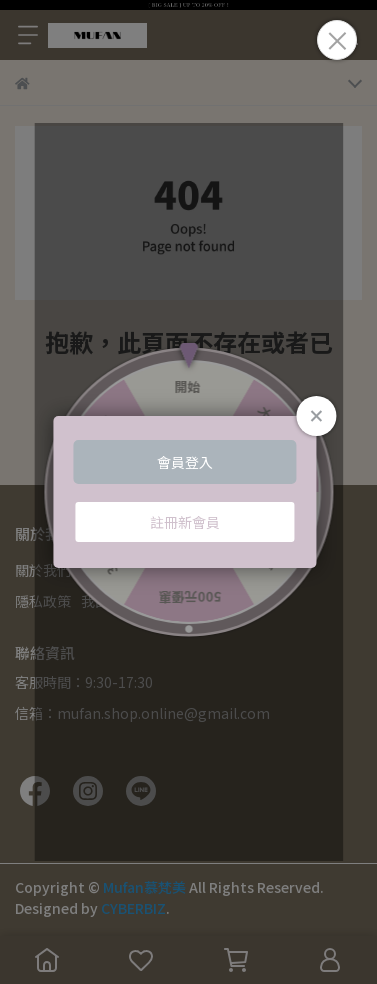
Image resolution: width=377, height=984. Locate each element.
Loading (188, 492)
